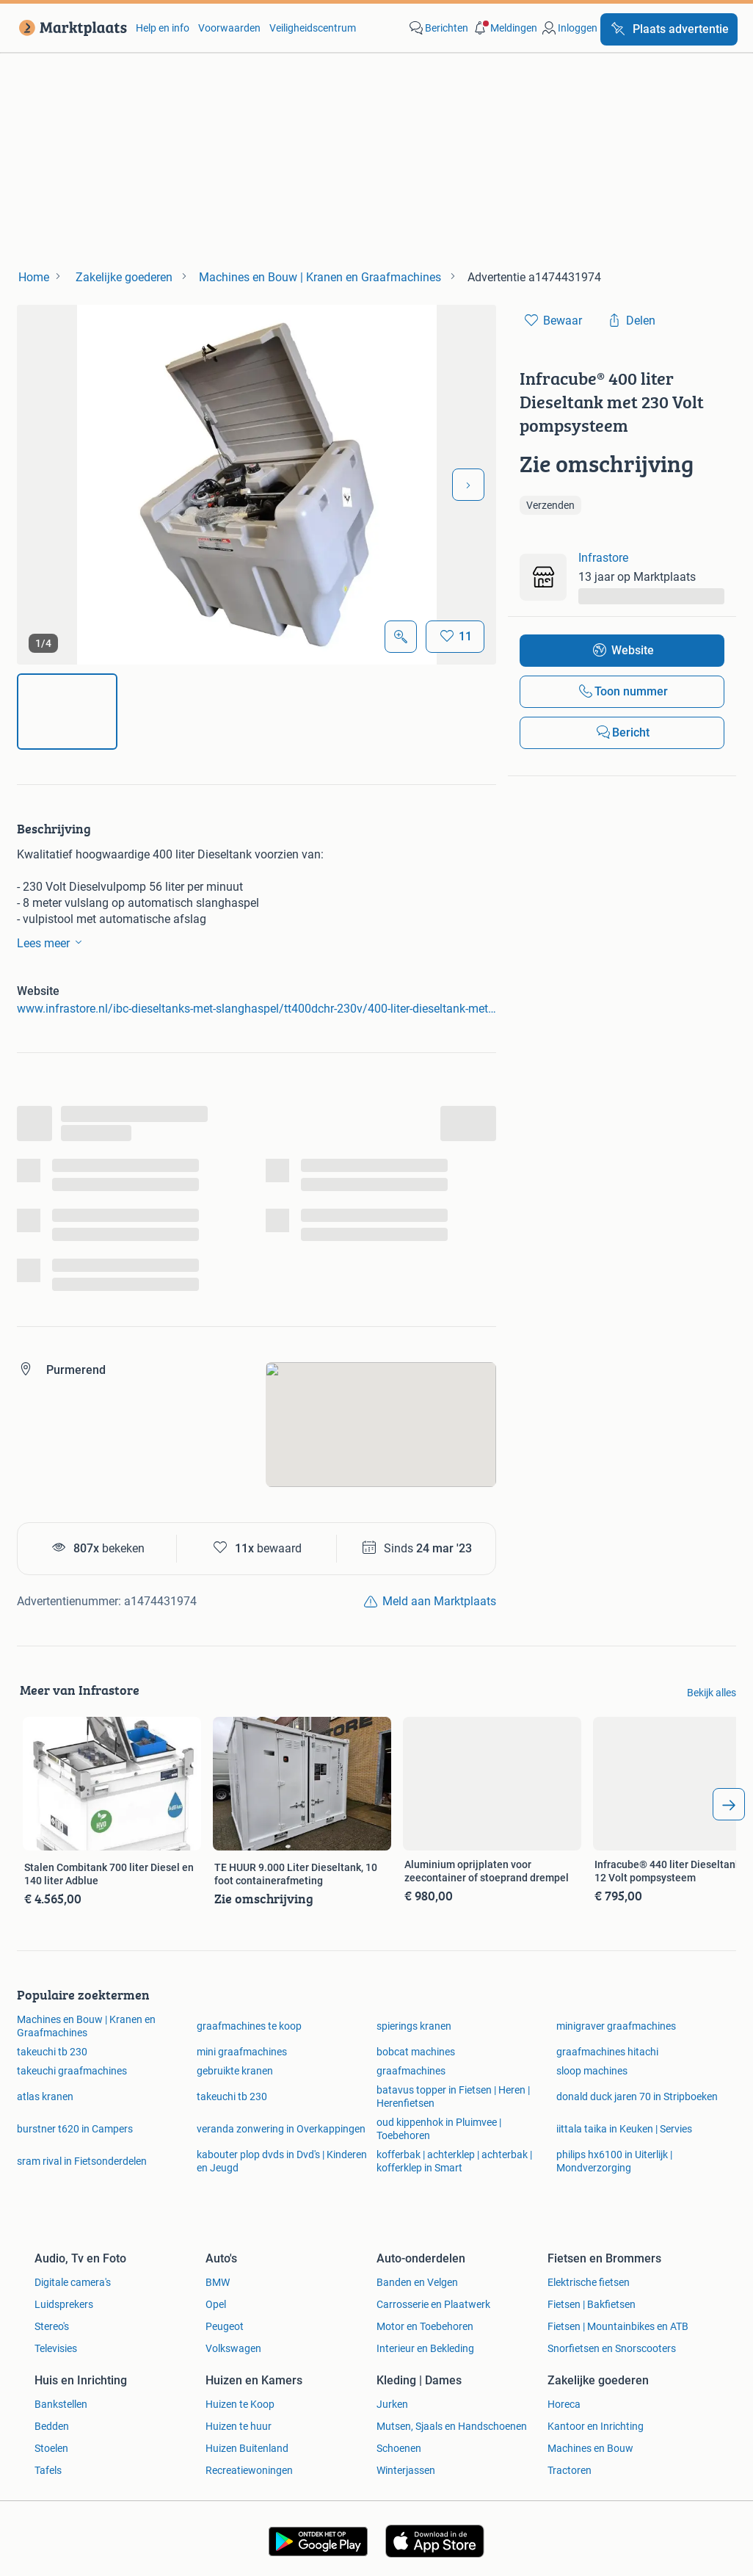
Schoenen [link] (398, 2448)
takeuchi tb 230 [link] (52, 2052)
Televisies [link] (55, 2348)
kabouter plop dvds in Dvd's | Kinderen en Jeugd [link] (282, 2161)
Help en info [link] (162, 28)
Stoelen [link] (51, 2448)
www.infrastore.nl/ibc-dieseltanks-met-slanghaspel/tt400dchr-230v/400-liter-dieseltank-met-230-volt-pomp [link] (256, 1009)
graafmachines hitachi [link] (607, 2052)
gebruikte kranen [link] (235, 2071)
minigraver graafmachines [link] (616, 2026)
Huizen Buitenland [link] (246, 2448)
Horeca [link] (564, 2404)
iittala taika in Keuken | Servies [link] (624, 2129)
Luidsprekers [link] (63, 2304)
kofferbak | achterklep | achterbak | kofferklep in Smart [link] (454, 2161)
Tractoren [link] (570, 2470)
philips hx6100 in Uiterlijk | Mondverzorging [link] (614, 2161)
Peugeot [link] (224, 2326)
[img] (67, 711)
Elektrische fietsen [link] (589, 2282)
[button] (504, 28)
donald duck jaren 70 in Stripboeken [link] (637, 2096)
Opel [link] (215, 2304)
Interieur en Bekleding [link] (425, 2348)
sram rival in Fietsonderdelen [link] (82, 2161)
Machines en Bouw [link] (590, 2448)
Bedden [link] (51, 2426)
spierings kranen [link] (413, 2026)
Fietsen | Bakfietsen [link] (592, 2304)
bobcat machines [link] (415, 2052)
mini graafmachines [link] (242, 2052)
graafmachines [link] (410, 2071)
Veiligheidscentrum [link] (312, 28)
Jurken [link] (392, 2404)
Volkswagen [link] (233, 2348)
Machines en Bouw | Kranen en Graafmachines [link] (86, 2026)
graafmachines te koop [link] (249, 2026)
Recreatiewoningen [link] (249, 2470)
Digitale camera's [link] (72, 2282)
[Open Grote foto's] (401, 637)
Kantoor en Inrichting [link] (596, 2426)
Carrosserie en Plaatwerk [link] (433, 2304)
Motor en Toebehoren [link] (424, 2326)
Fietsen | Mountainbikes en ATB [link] (618, 2326)
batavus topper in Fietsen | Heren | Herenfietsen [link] (453, 2096)
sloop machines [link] (592, 2071)
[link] (70, 28)
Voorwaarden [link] (229, 28)
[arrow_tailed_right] (729, 1804)
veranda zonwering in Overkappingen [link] (281, 2129)
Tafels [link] (48, 2470)
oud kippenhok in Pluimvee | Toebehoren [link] (438, 2128)
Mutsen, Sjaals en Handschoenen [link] (451, 2426)
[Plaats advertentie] (669, 29)
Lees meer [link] (52, 942)
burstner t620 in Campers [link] (75, 2129)
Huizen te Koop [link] (239, 2404)
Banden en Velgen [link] (417, 2282)
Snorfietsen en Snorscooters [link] (612, 2348)
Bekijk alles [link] (711, 1692)
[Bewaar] (455, 637)
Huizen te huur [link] (238, 2426)
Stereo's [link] (51, 2326)
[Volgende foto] (468, 484)
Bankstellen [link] (60, 2404)
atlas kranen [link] (45, 2096)
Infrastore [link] (603, 558)
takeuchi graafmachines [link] (72, 2071)
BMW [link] (217, 2282)
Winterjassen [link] (405, 2470)
